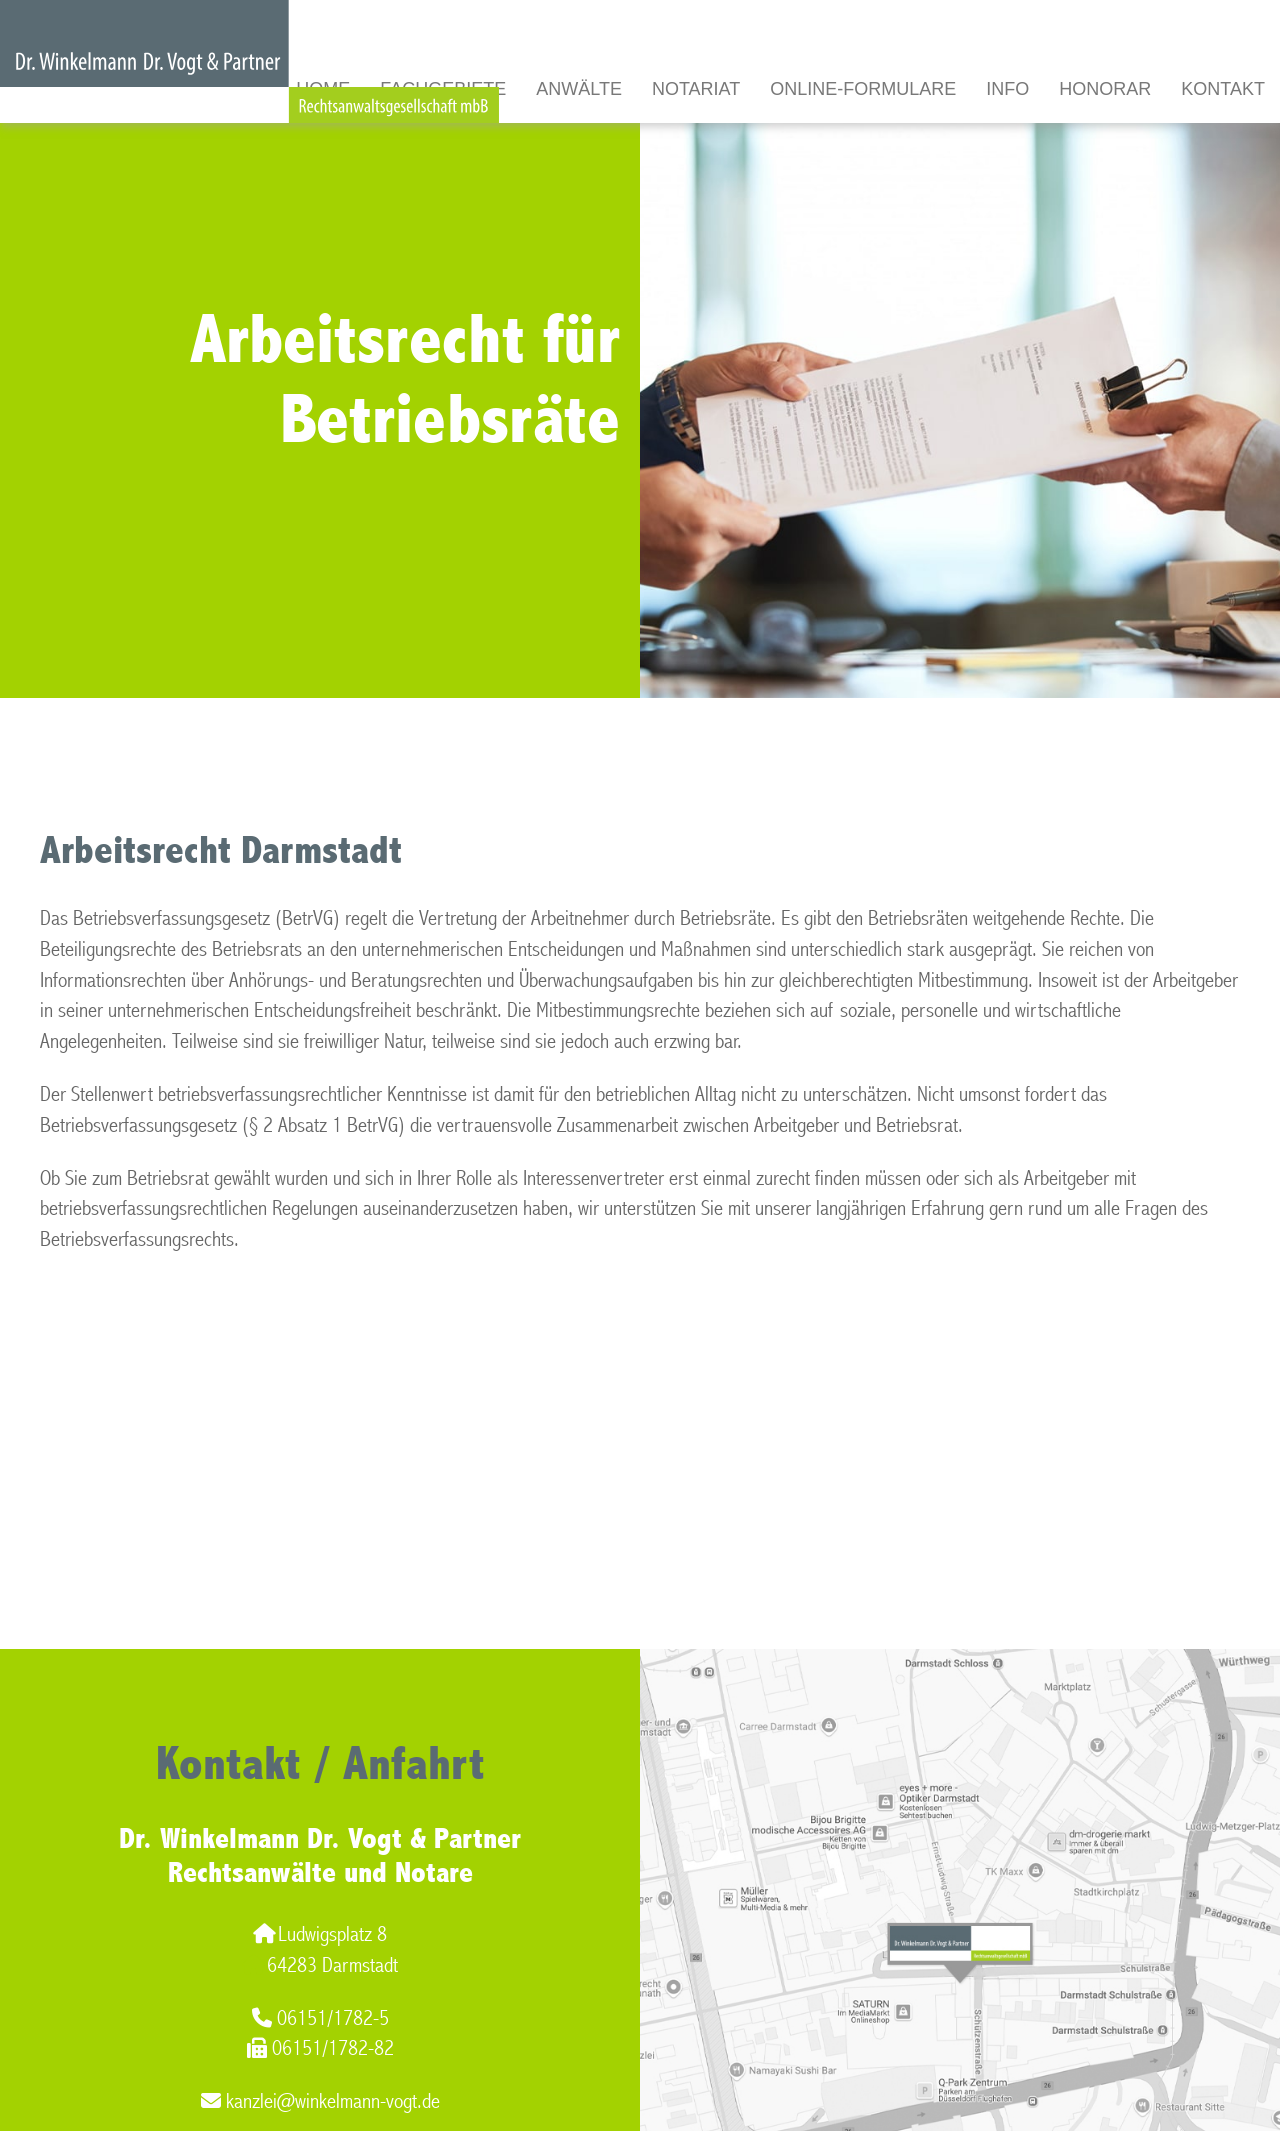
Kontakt (1223, 89)
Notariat (696, 89)
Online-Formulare (863, 89)
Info (1007, 89)
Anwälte (579, 89)
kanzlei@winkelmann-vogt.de (320, 2101)
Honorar (1105, 89)
